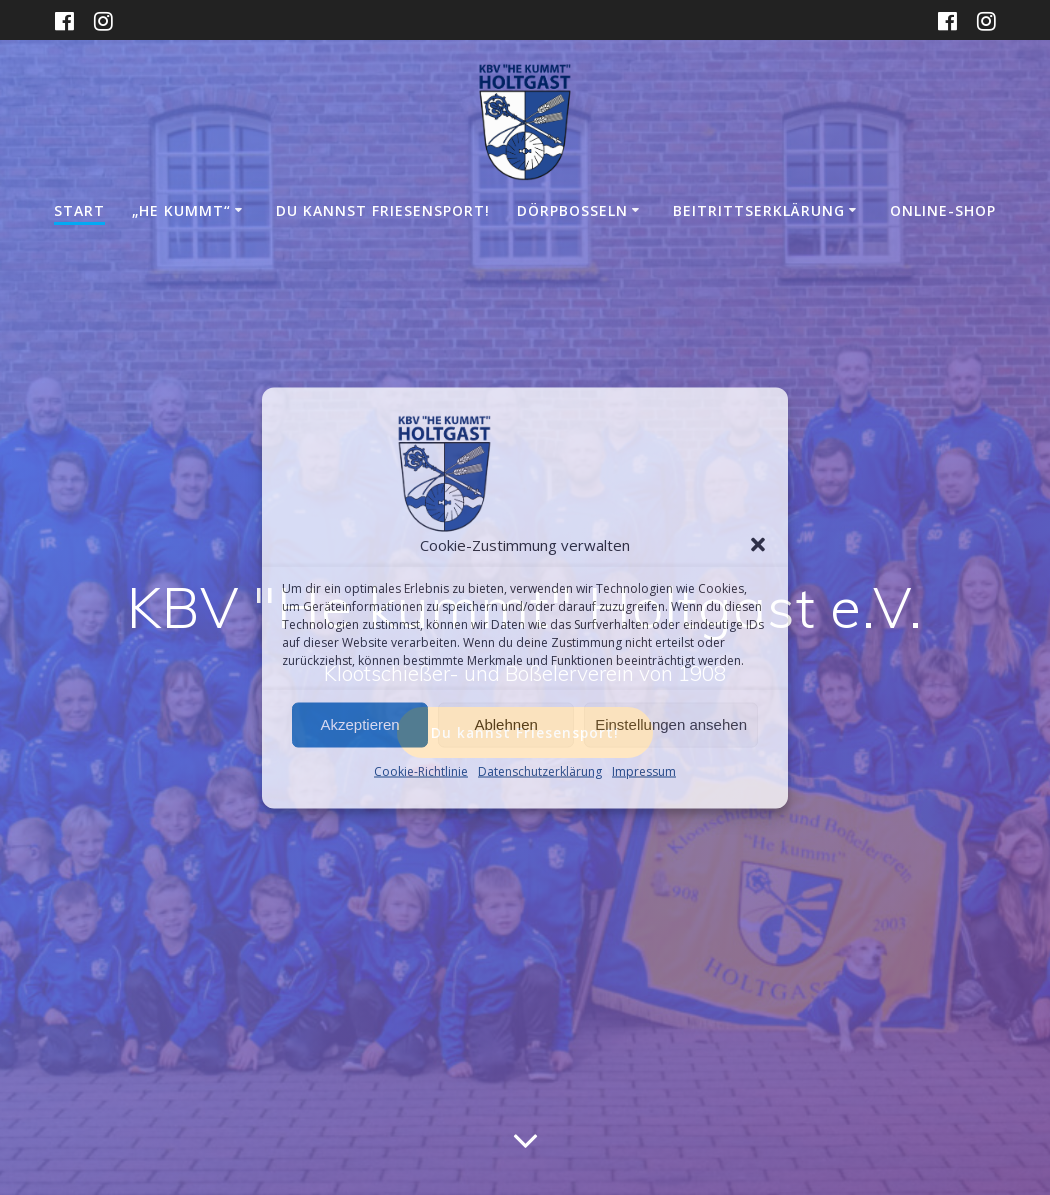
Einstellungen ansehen (671, 724)
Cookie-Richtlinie (421, 770)
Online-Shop (943, 210)
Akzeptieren (359, 724)
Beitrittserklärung (759, 210)
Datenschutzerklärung (540, 770)
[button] (758, 544)
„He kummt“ (181, 210)
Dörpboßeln (572, 210)
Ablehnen (505, 724)
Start (79, 210)
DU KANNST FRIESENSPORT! (383, 210)
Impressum (644, 770)
